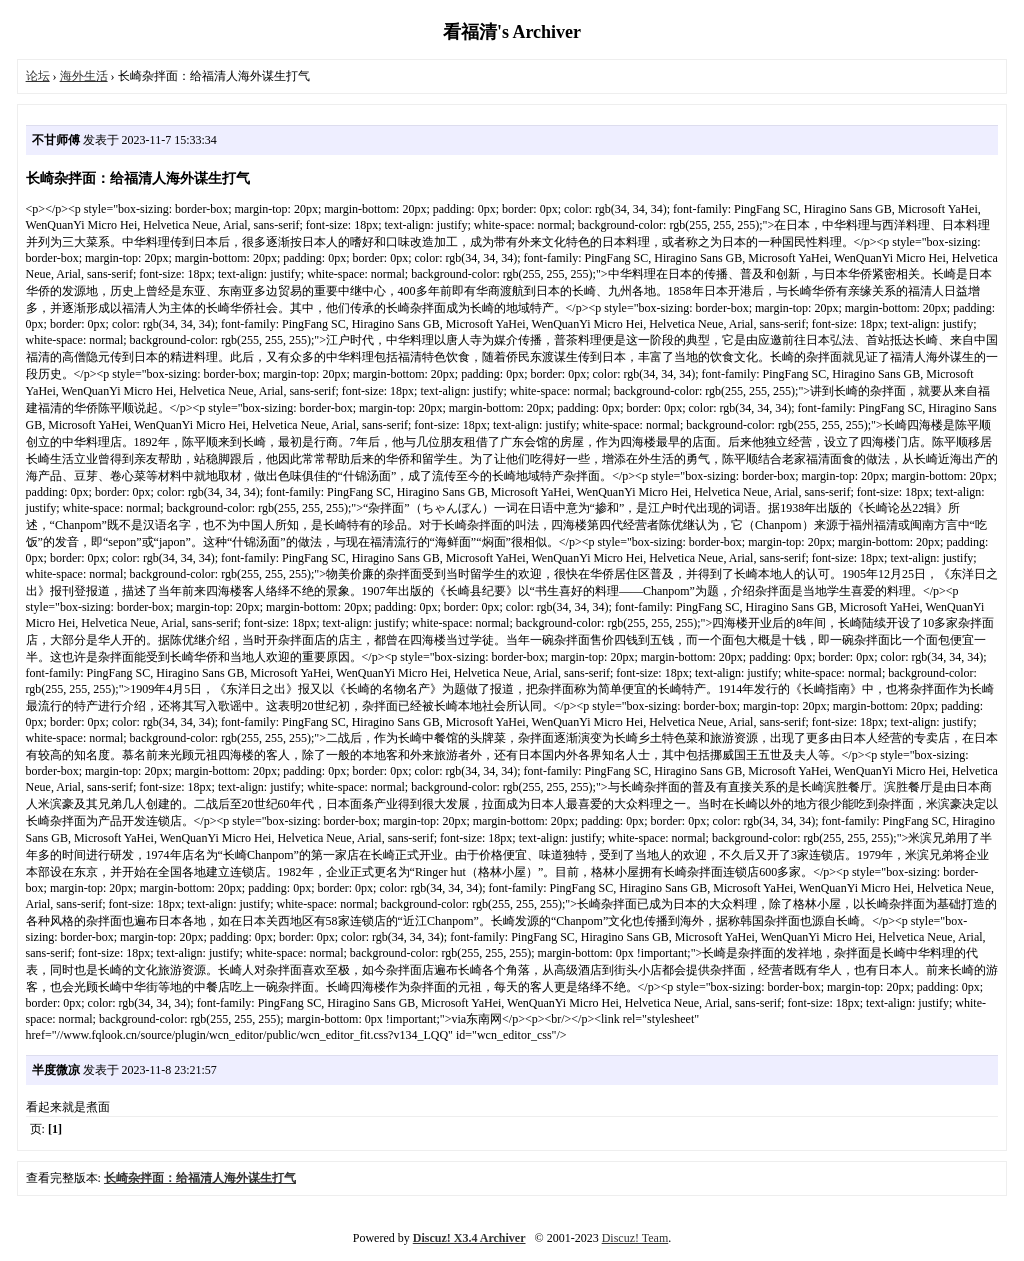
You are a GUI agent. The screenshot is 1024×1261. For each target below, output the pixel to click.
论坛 (38, 76)
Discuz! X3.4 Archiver (469, 1238)
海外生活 (84, 76)
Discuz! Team (635, 1238)
